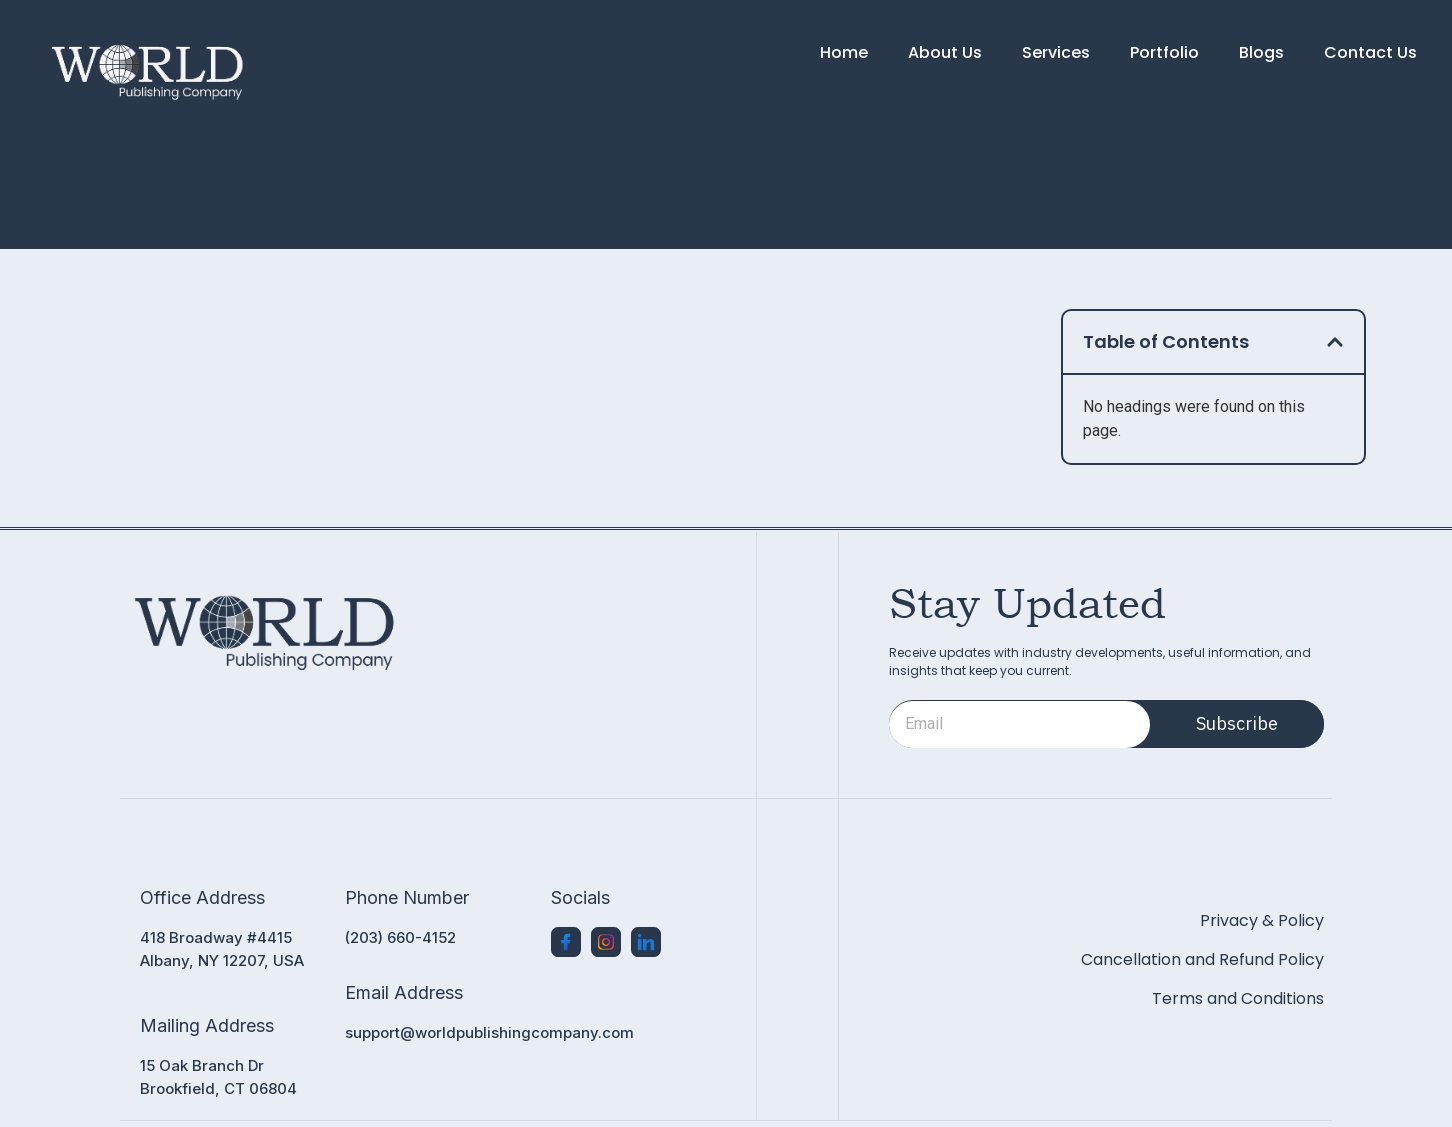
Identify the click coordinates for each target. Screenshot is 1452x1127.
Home (844, 52)
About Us (945, 52)
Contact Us (1370, 52)
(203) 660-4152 (400, 937)
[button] (1335, 342)
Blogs (1261, 52)
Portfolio (1164, 52)
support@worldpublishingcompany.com (489, 1032)
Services (1056, 52)
